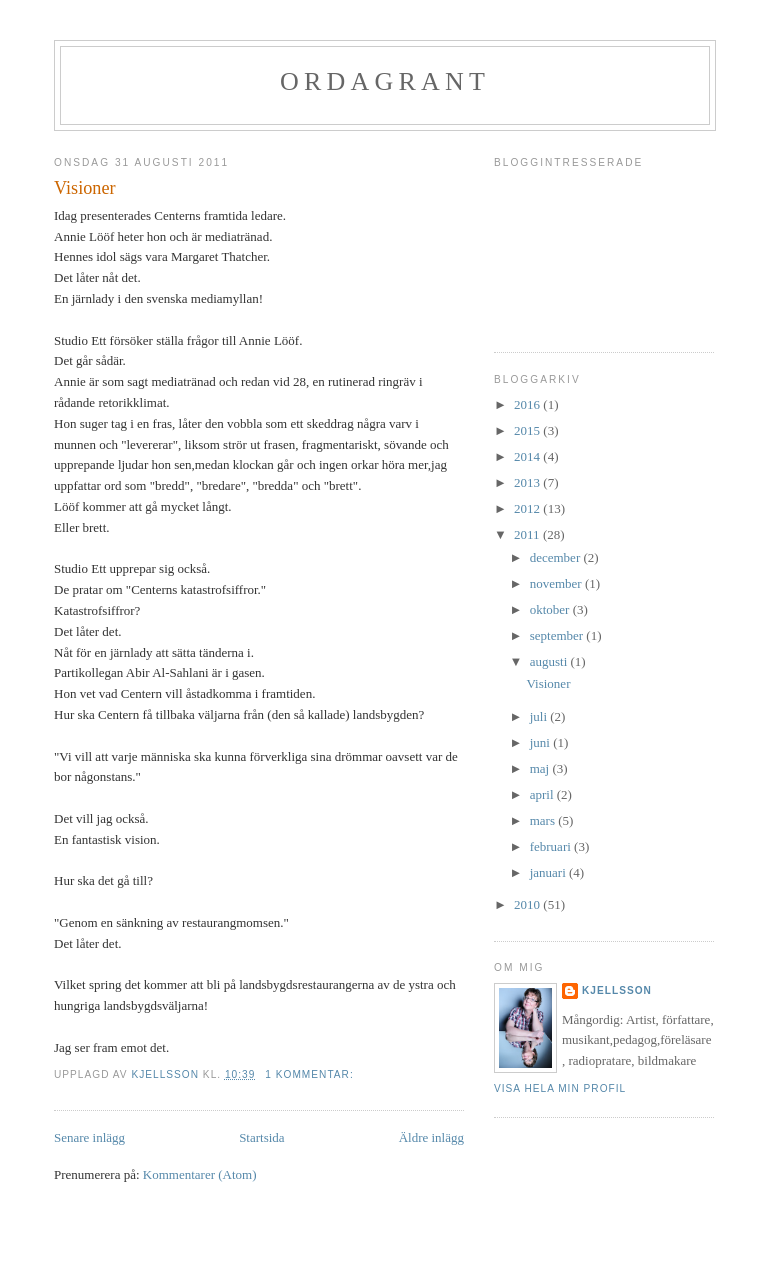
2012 (528, 508)
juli (540, 716)
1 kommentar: (311, 1074)
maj (541, 768)
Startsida (262, 1137)
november (557, 583)
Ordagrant (385, 81)
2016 (528, 404)
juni (541, 742)
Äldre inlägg (431, 1137)
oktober (551, 609)
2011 (528, 534)
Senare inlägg (89, 1137)
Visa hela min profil (560, 1088)
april (543, 794)
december (557, 557)
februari (552, 846)
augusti (550, 661)
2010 (528, 904)
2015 (528, 430)
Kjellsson (617, 990)
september (558, 635)
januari (549, 872)
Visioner (85, 188)
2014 (528, 456)
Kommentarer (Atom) (200, 1174)
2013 (528, 482)
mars (544, 820)
